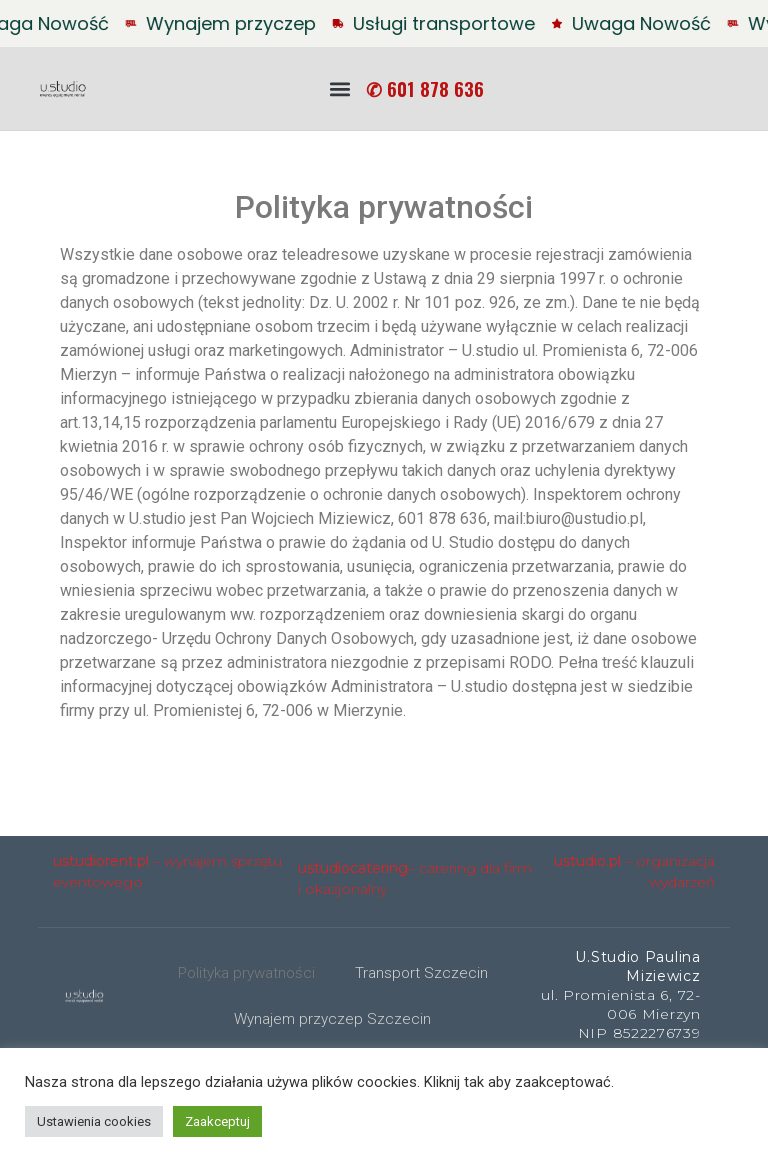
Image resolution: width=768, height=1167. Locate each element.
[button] (339, 88)
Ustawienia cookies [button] (94, 1121)
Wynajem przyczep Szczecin (332, 1019)
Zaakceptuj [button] (217, 1121)
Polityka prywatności (246, 973)
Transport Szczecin (421, 973)
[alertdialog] (384, 23)
